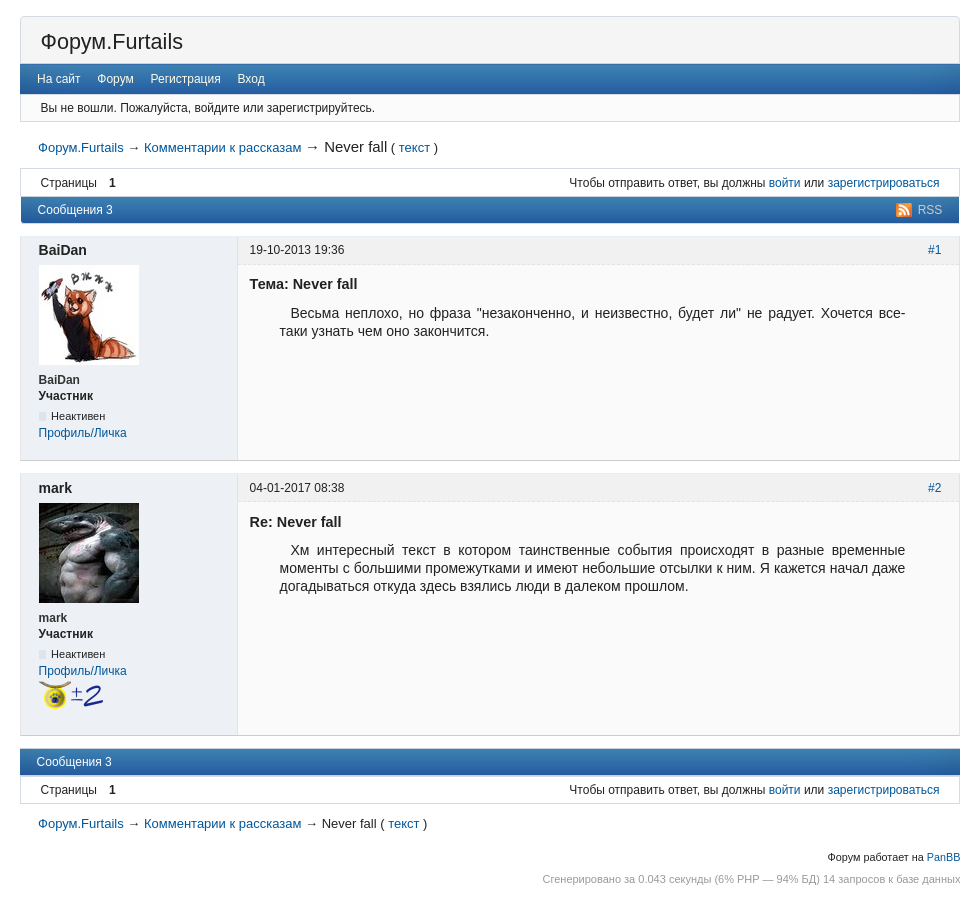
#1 (934, 250)
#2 (934, 488)
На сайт (59, 79)
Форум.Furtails (112, 41)
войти (785, 183)
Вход (250, 79)
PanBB (944, 857)
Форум (115, 79)
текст (414, 147)
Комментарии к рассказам (222, 147)
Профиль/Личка (83, 433)
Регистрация (186, 79)
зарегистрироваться (884, 183)
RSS (930, 210)
